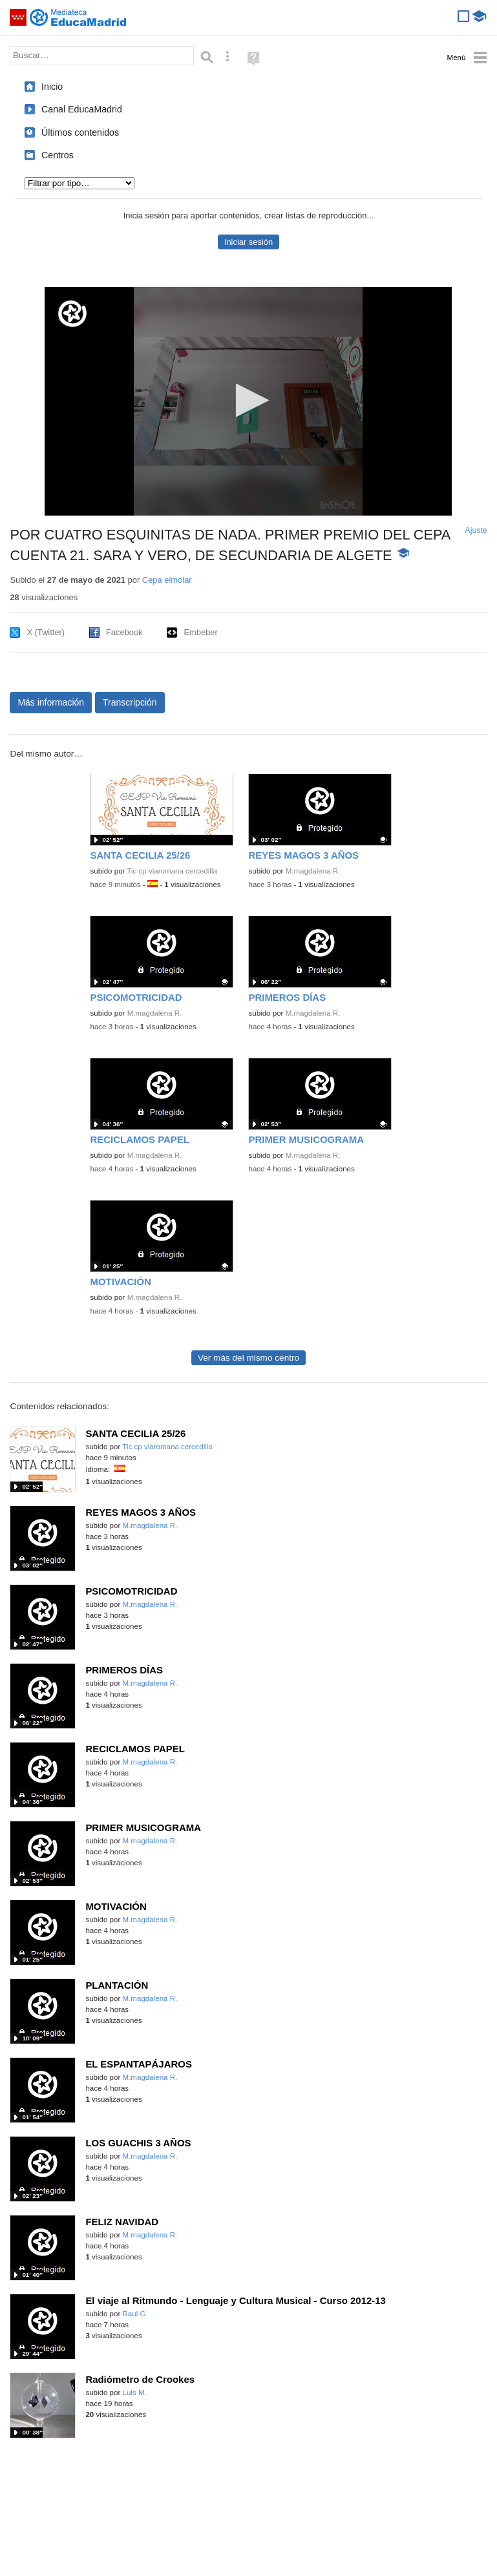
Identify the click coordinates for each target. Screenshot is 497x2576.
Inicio (52, 86)
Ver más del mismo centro (248, 1358)
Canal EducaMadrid (81, 109)
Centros (57, 155)
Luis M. (135, 2392)
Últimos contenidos (80, 132)
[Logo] (72, 314)
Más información (50, 702)
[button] (248, 400)
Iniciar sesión (248, 242)
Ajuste (476, 530)
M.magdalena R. (313, 871)
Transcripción (130, 702)
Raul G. (135, 2314)
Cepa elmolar (167, 580)
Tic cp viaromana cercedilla (172, 871)
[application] (248, 401)
